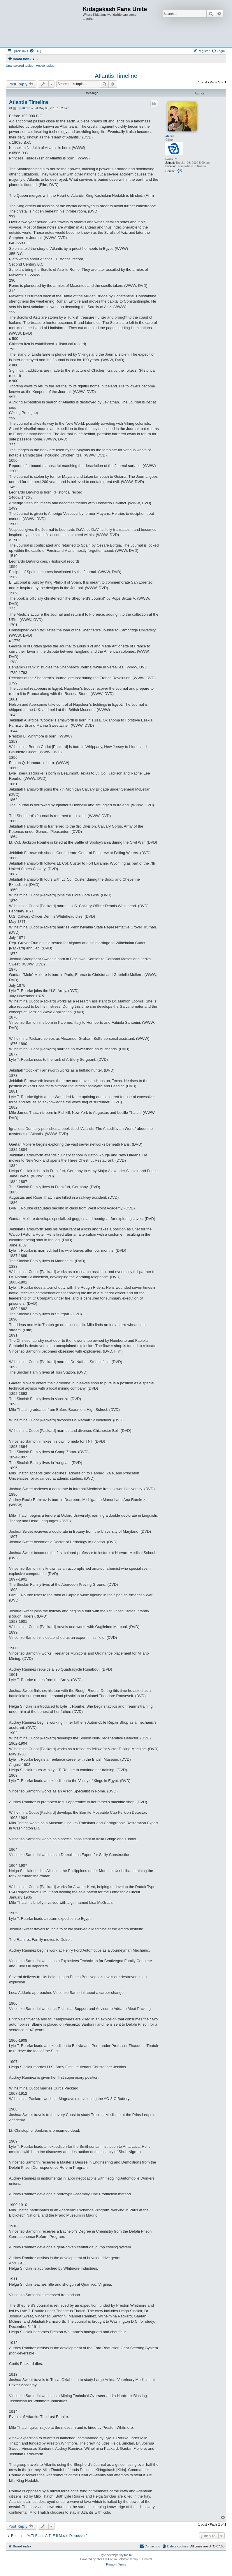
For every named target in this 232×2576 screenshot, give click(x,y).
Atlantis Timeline (116, 76)
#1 (10, 108)
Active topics (45, 65)
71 (175, 159)
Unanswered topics (19, 65)
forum (128, 2555)
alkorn (169, 136)
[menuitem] (35, 51)
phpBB (100, 2559)
